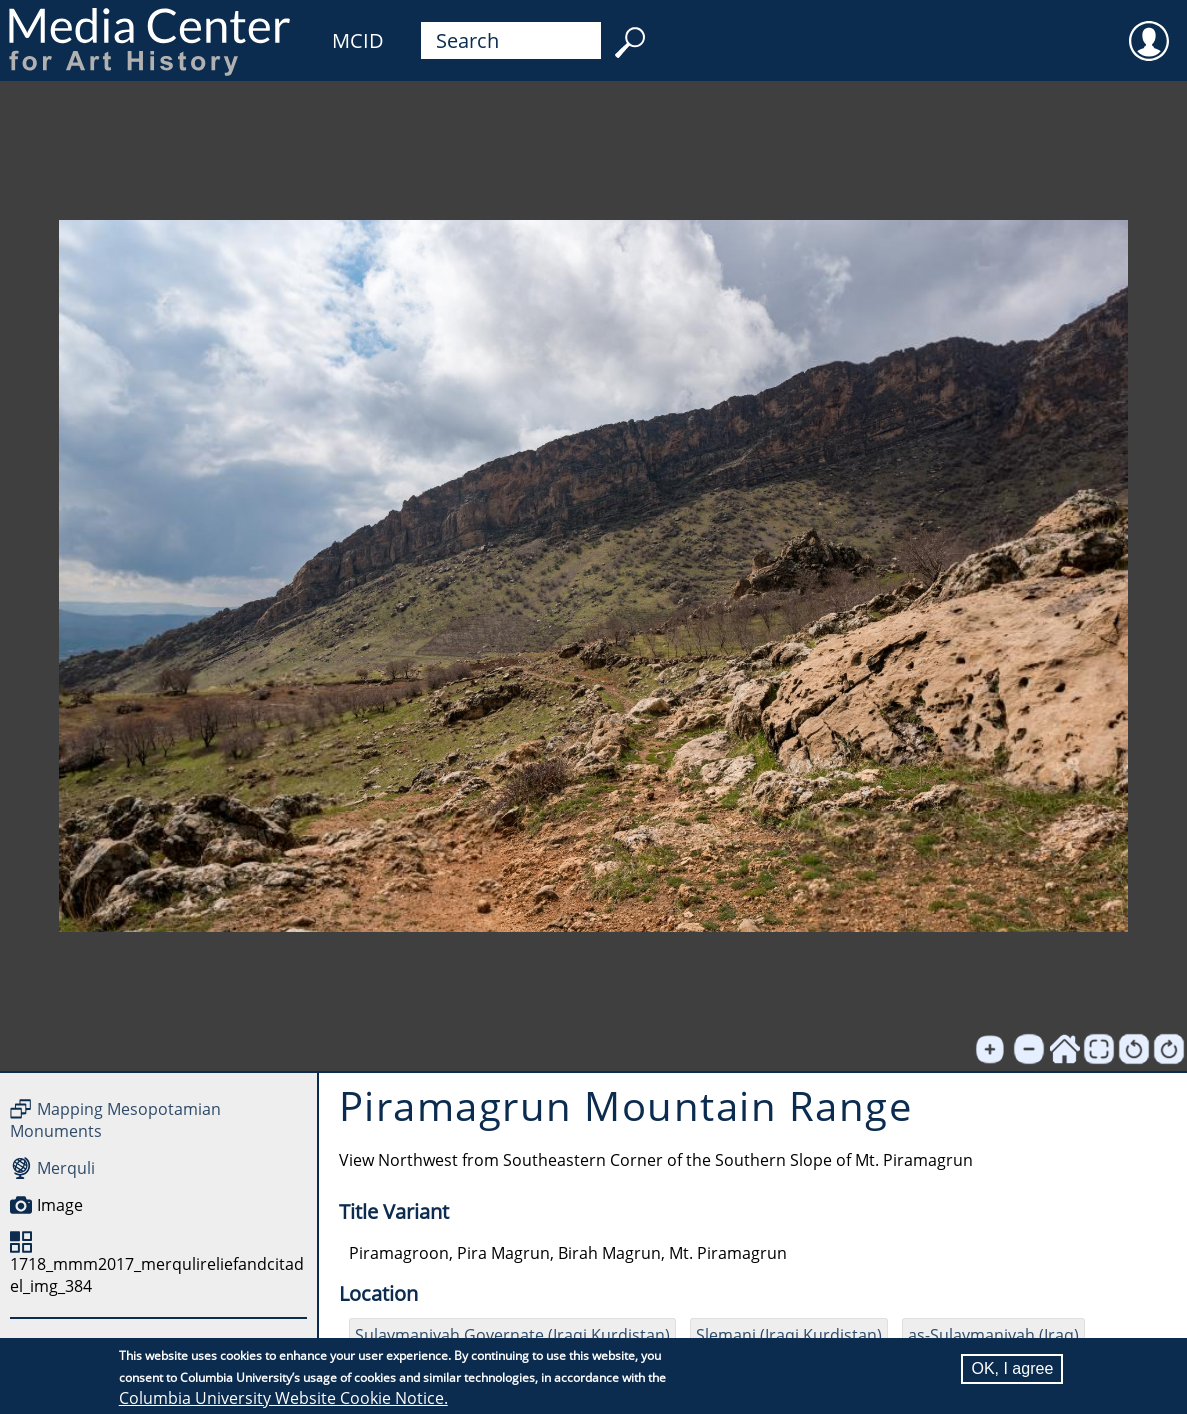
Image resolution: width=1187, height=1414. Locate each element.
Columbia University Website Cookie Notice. (283, 1398)
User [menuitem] (1149, 28)
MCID (358, 40)
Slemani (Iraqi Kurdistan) (789, 1335)
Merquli (66, 1168)
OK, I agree (1012, 1368)
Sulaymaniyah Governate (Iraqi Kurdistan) (512, 1335)
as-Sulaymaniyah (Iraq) (993, 1335)
